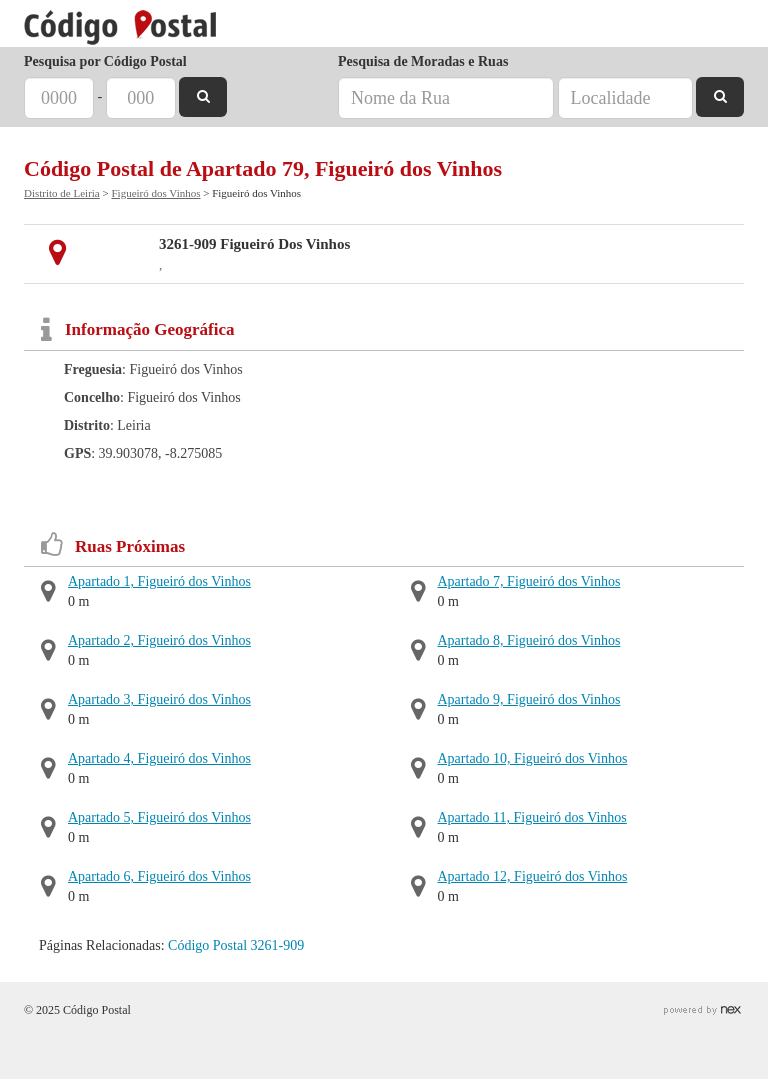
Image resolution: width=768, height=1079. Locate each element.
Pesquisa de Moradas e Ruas (423, 61)
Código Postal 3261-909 (236, 945)
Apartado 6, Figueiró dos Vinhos (159, 876)
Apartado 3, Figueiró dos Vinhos (159, 699)
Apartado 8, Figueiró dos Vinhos (529, 640)
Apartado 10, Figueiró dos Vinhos (533, 758)
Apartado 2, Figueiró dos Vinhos (159, 640)
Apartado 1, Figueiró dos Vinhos (159, 581)
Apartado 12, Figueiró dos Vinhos (533, 876)
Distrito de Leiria (62, 193)
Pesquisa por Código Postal (105, 61)
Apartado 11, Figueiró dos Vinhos (532, 817)
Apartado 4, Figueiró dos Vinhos (159, 758)
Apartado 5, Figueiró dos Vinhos (159, 817)
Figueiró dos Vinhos (155, 193)
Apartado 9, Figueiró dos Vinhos (529, 699)
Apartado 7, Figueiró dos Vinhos (529, 581)
